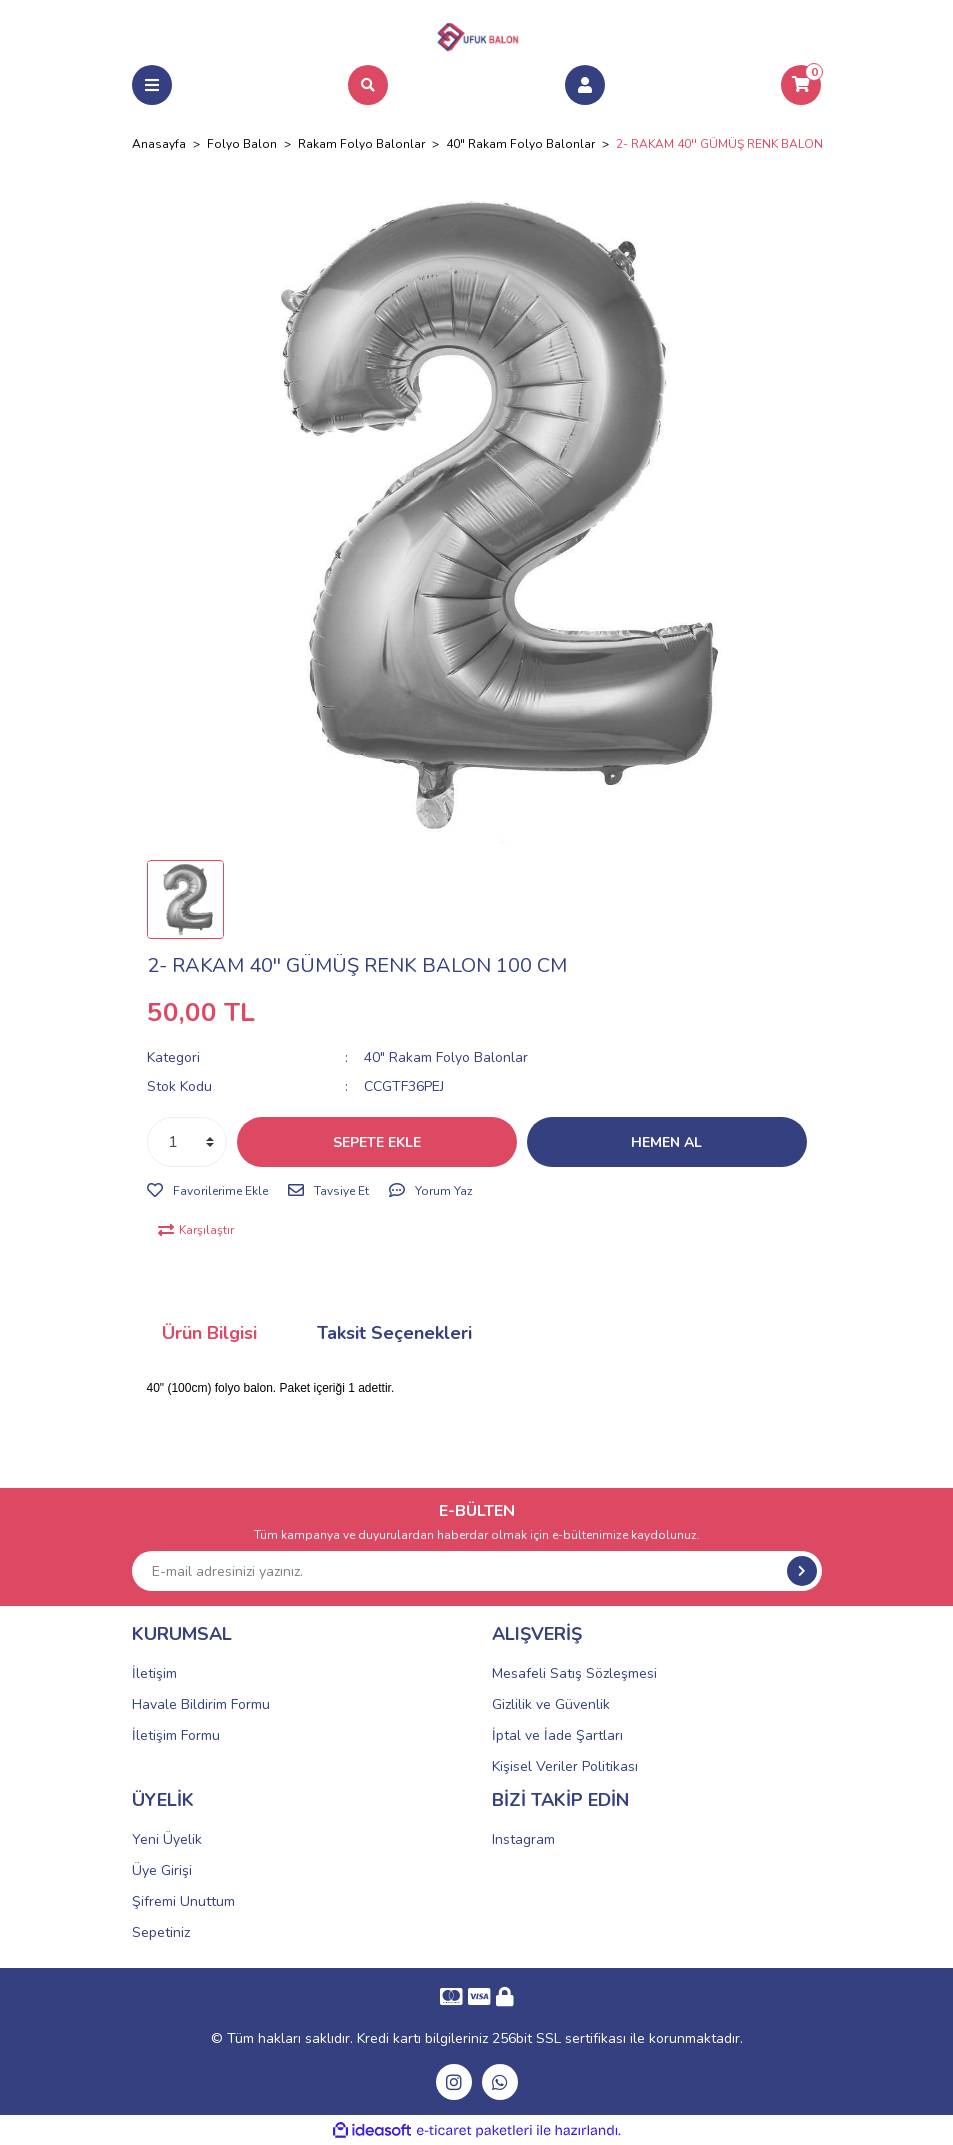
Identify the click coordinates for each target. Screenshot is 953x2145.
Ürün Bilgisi (209, 1333)
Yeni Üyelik (167, 1839)
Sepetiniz (161, 1932)
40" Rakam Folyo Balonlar (446, 1057)
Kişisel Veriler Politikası (565, 1766)
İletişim (154, 1673)
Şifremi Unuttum (183, 1901)
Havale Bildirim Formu (201, 1704)
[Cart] (801, 85)
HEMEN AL (666, 1142)
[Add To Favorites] (207, 1191)
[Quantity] (187, 1142)
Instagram (523, 1839)
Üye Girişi (162, 1870)
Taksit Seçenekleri (394, 1333)
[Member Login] (585, 85)
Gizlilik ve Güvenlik (551, 1704)
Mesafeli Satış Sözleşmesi (574, 1673)
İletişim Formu (176, 1735)
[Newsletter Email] (477, 1571)
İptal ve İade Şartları (557, 1735)
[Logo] (477, 34)
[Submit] (802, 1571)
